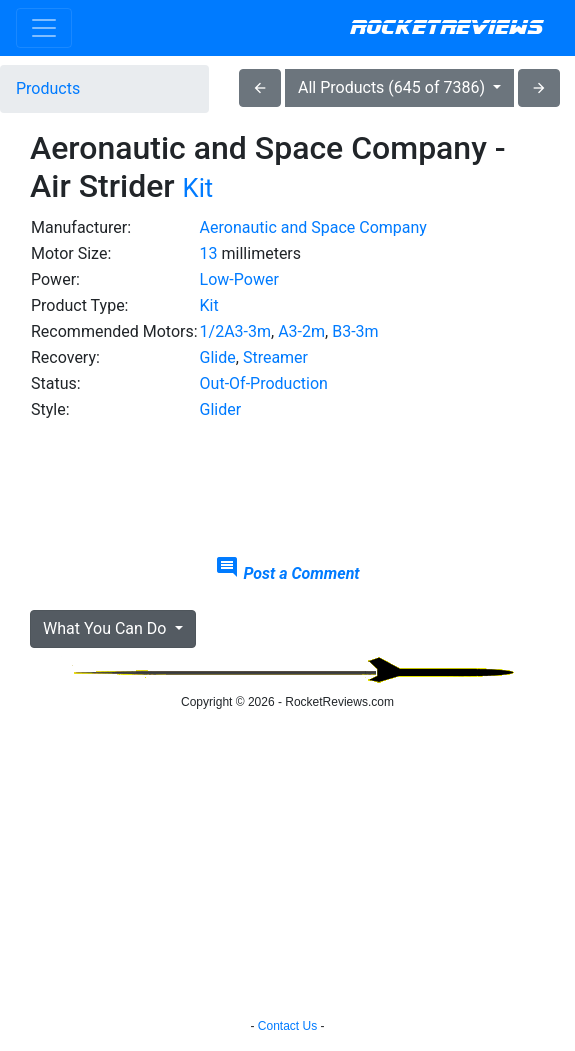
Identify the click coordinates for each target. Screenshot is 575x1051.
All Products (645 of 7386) (393, 87)
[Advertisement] (287, 489)
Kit (198, 188)
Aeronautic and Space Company (313, 227)
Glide (218, 357)
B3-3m (355, 331)
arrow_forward (539, 88)
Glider (221, 409)
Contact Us (287, 1026)
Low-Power (239, 279)
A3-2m (301, 331)
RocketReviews (446, 28)
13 (209, 253)
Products (48, 88)
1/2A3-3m (235, 331)
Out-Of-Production (264, 383)
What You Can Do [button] (106, 628)
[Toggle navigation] (44, 28)
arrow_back (260, 88)
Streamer (275, 357)
